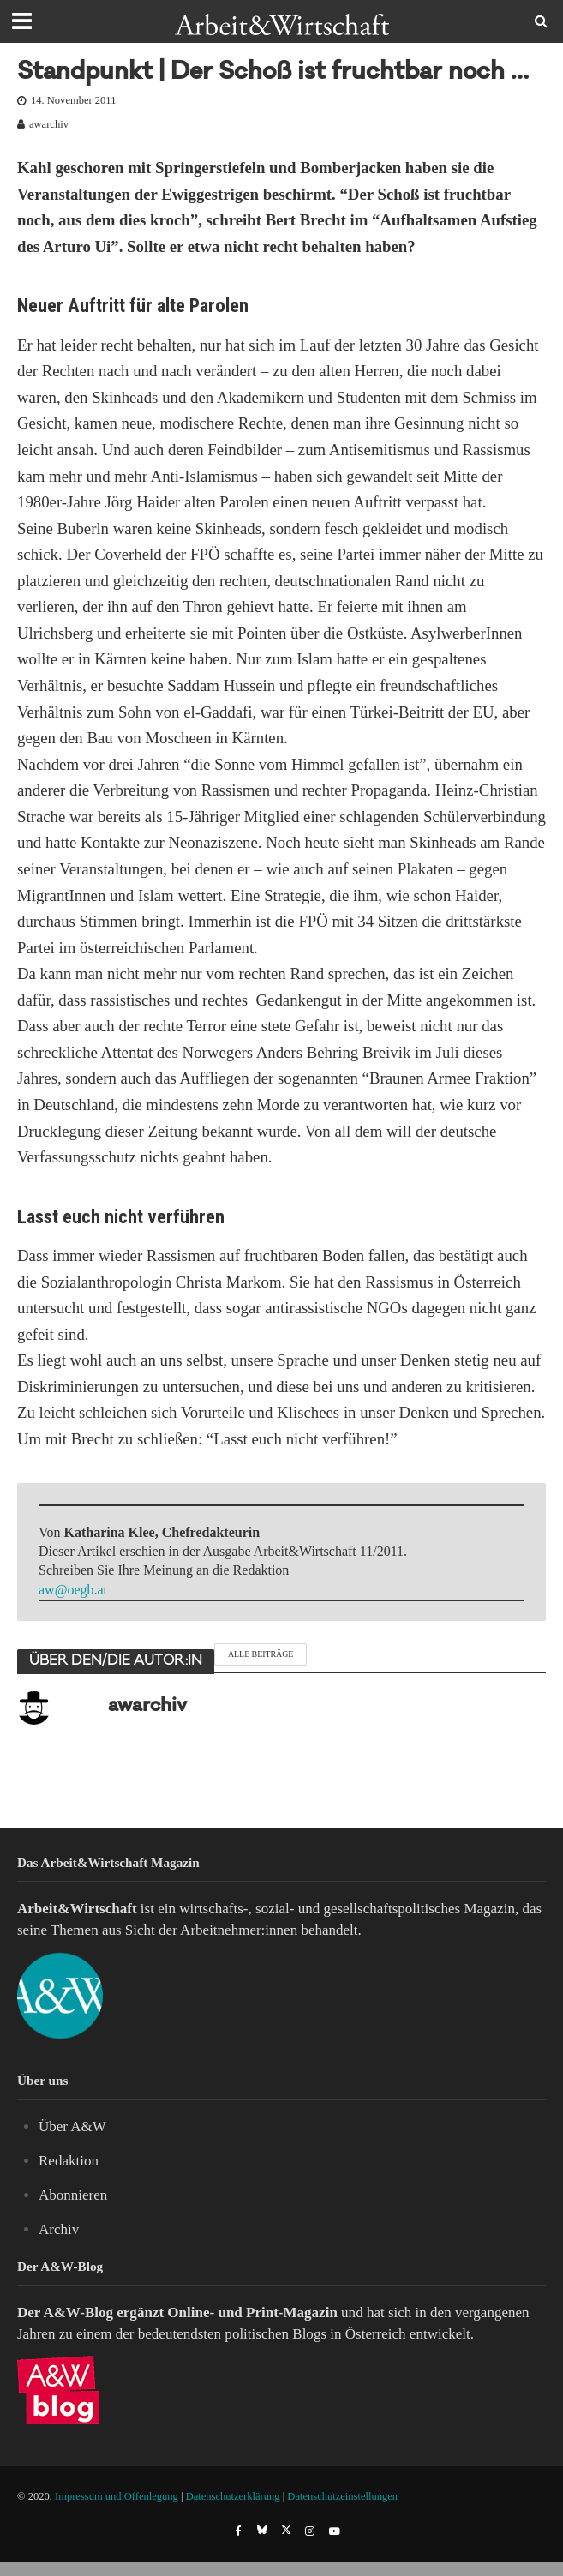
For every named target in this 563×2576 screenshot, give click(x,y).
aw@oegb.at (73, 1589)
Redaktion (69, 2161)
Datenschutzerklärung (233, 2496)
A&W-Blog (78, 2312)
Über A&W (72, 2126)
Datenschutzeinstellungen (342, 2496)
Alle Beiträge (260, 1654)
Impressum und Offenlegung (116, 2496)
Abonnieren (73, 2195)
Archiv (59, 2229)
